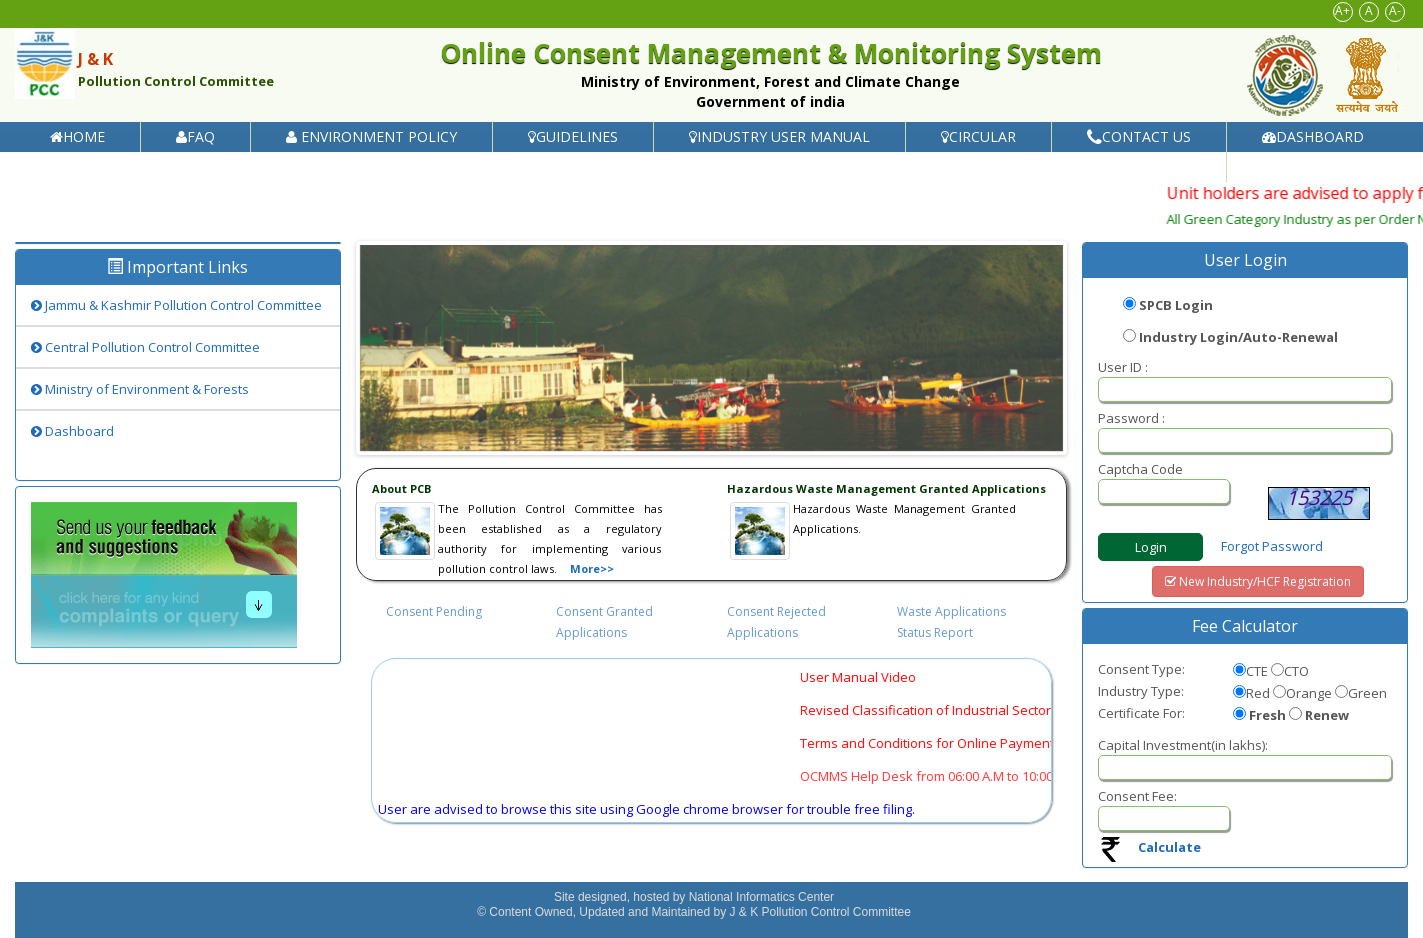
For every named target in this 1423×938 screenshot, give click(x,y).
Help (1285, 166)
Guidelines (573, 136)
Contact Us (1139, 136)
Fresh (1267, 715)
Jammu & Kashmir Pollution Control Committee (176, 305)
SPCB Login (1176, 305)
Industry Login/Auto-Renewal (1238, 337)
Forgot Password (1272, 546)
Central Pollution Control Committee (145, 347)
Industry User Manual (779, 136)
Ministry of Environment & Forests (140, 389)
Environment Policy (371, 136)
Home (77, 136)
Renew (1327, 715)
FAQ (195, 136)
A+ (1342, 10)
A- (1395, 10)
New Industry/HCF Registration (1258, 581)
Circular (978, 136)
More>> (592, 568)
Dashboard (1313, 136)
